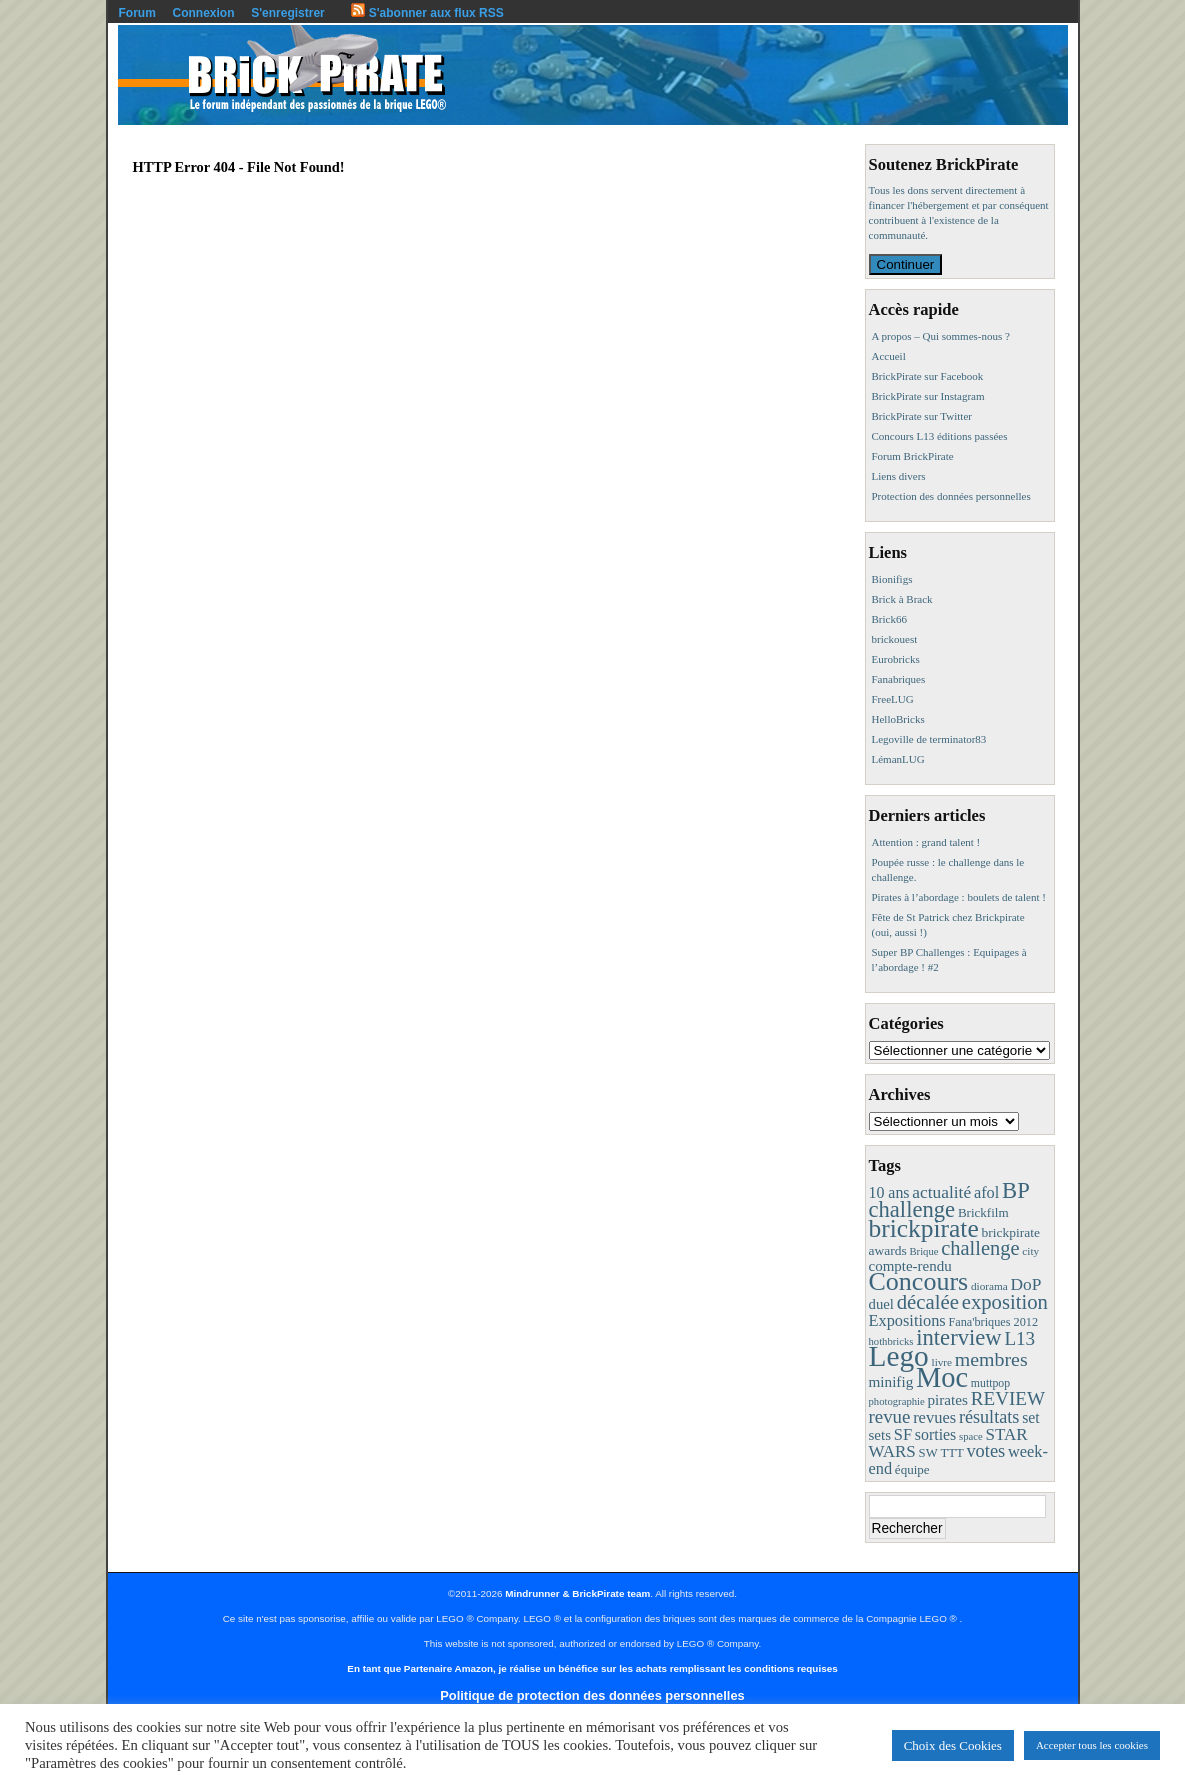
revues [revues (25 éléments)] (934, 1417)
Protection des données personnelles (951, 496)
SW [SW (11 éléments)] (928, 1453)
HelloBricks (898, 719)
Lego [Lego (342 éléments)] (899, 1356)
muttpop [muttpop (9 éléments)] (990, 1383)
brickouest (895, 639)
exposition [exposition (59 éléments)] (1005, 1302)
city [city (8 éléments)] (1030, 1251)
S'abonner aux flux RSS (427, 13)
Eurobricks (896, 659)
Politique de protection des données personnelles (592, 1695)
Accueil (889, 356)
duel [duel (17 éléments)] (881, 1304)
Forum (137, 13)
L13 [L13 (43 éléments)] (1019, 1338)
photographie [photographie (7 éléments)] (897, 1401)
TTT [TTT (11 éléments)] (951, 1453)
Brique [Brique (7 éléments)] (923, 1251)
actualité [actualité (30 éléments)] (941, 1192)
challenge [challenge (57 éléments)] (980, 1248)
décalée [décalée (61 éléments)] (928, 1301)
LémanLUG (898, 759)
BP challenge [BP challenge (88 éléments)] (949, 1200)
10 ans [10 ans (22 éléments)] (889, 1192)
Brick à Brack (902, 599)
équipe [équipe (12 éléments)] (912, 1469)
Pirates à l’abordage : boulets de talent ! (959, 897)
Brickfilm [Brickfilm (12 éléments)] (983, 1212)
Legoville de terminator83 (929, 739)
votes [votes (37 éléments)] (985, 1451)
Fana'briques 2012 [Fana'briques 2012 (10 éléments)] (993, 1322)
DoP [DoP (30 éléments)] (1025, 1284)
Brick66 (889, 619)
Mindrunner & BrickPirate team (577, 1593)
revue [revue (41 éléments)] (890, 1416)
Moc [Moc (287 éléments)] (942, 1377)
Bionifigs (892, 579)
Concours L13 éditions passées (940, 436)
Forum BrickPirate (913, 456)
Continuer (906, 264)
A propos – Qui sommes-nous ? (941, 336)
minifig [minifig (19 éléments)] (891, 1381)
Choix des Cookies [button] (953, 1745)
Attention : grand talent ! (926, 842)
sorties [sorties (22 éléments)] (936, 1434)
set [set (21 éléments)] (1030, 1417)
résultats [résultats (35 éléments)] (989, 1417)
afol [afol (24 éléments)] (986, 1192)
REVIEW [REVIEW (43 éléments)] (1008, 1398)
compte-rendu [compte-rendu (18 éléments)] (910, 1266)
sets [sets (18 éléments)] (880, 1435)
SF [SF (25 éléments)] (903, 1434)
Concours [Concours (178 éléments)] (919, 1281)
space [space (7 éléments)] (971, 1436)
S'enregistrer (288, 13)
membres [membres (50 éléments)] (991, 1359)
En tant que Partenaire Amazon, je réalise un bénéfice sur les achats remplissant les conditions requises (592, 1668)
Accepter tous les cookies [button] (1092, 1745)
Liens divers (899, 476)
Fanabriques (899, 679)
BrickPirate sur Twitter (922, 416)
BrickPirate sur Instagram (928, 396)
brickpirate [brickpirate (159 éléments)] (924, 1228)
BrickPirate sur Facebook (928, 376)
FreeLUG (893, 699)
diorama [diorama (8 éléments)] (989, 1286)
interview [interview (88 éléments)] (958, 1337)
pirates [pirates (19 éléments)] (947, 1399)
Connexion (204, 13)
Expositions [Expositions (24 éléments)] (907, 1320)
